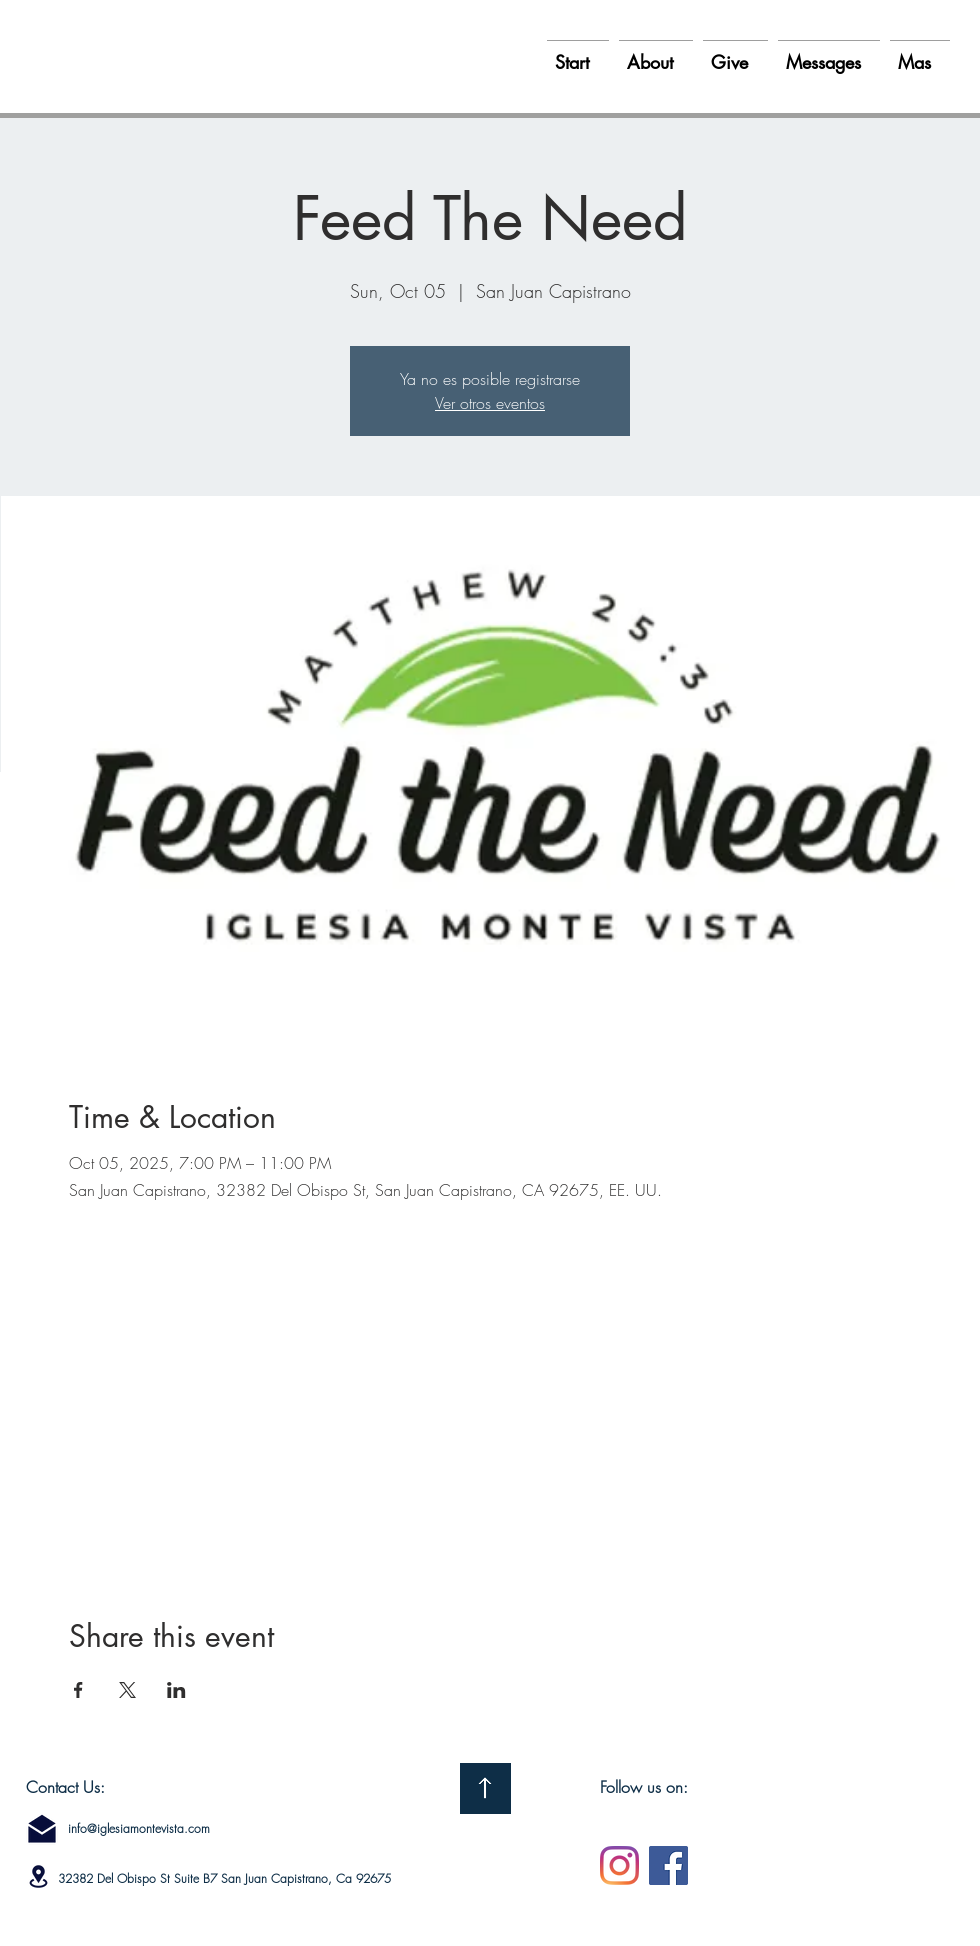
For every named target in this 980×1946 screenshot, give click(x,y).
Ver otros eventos (490, 403)
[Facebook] (668, 1865)
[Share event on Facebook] (78, 1690)
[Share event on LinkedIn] (176, 1690)
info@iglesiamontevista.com (139, 1828)
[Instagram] (619, 1865)
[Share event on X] (127, 1690)
